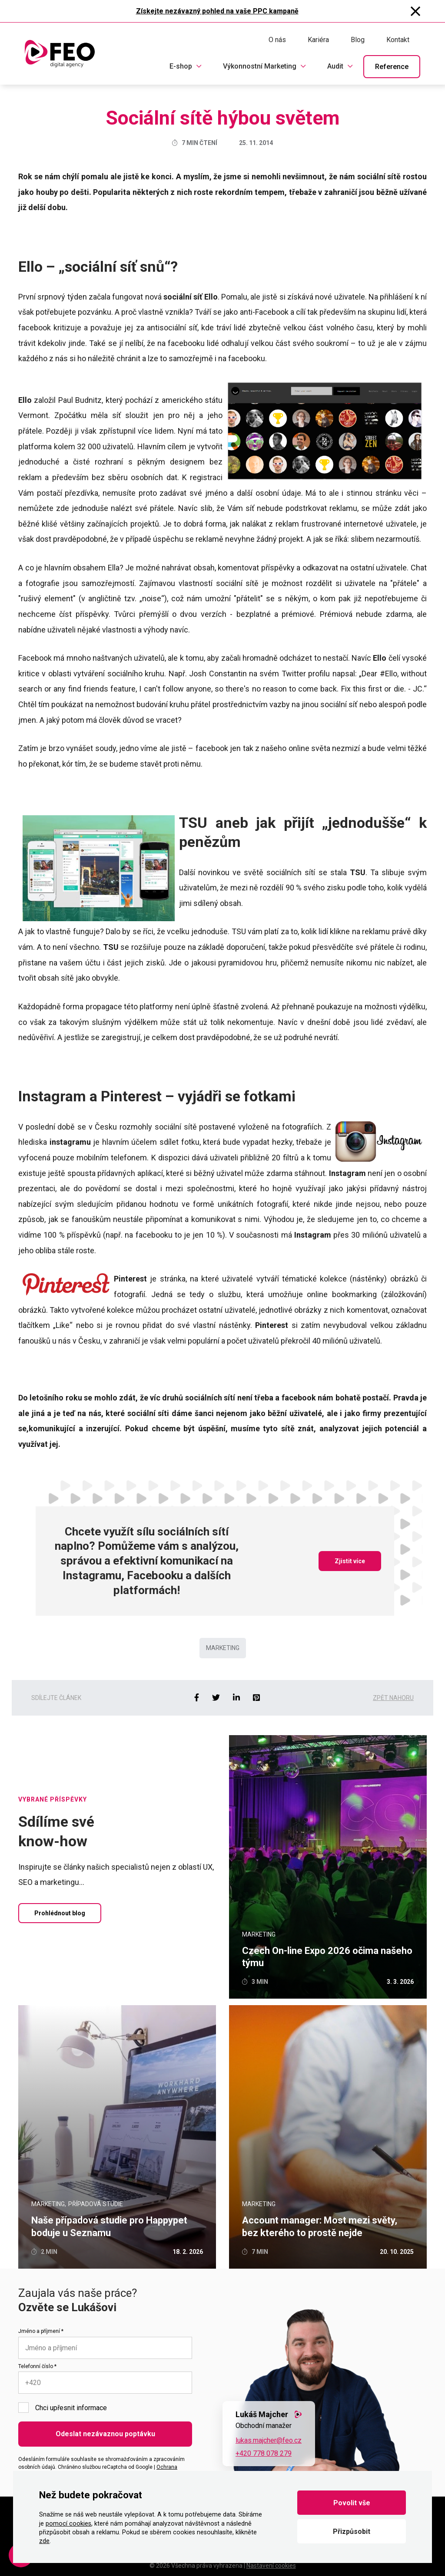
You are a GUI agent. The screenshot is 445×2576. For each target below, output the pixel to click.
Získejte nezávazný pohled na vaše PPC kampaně (217, 11)
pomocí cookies (68, 2523)
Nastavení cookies (271, 2565)
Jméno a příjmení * (40, 2331)
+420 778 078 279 (264, 2453)
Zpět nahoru (393, 1697)
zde (44, 2541)
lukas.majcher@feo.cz (269, 2440)
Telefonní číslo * (37, 2366)
